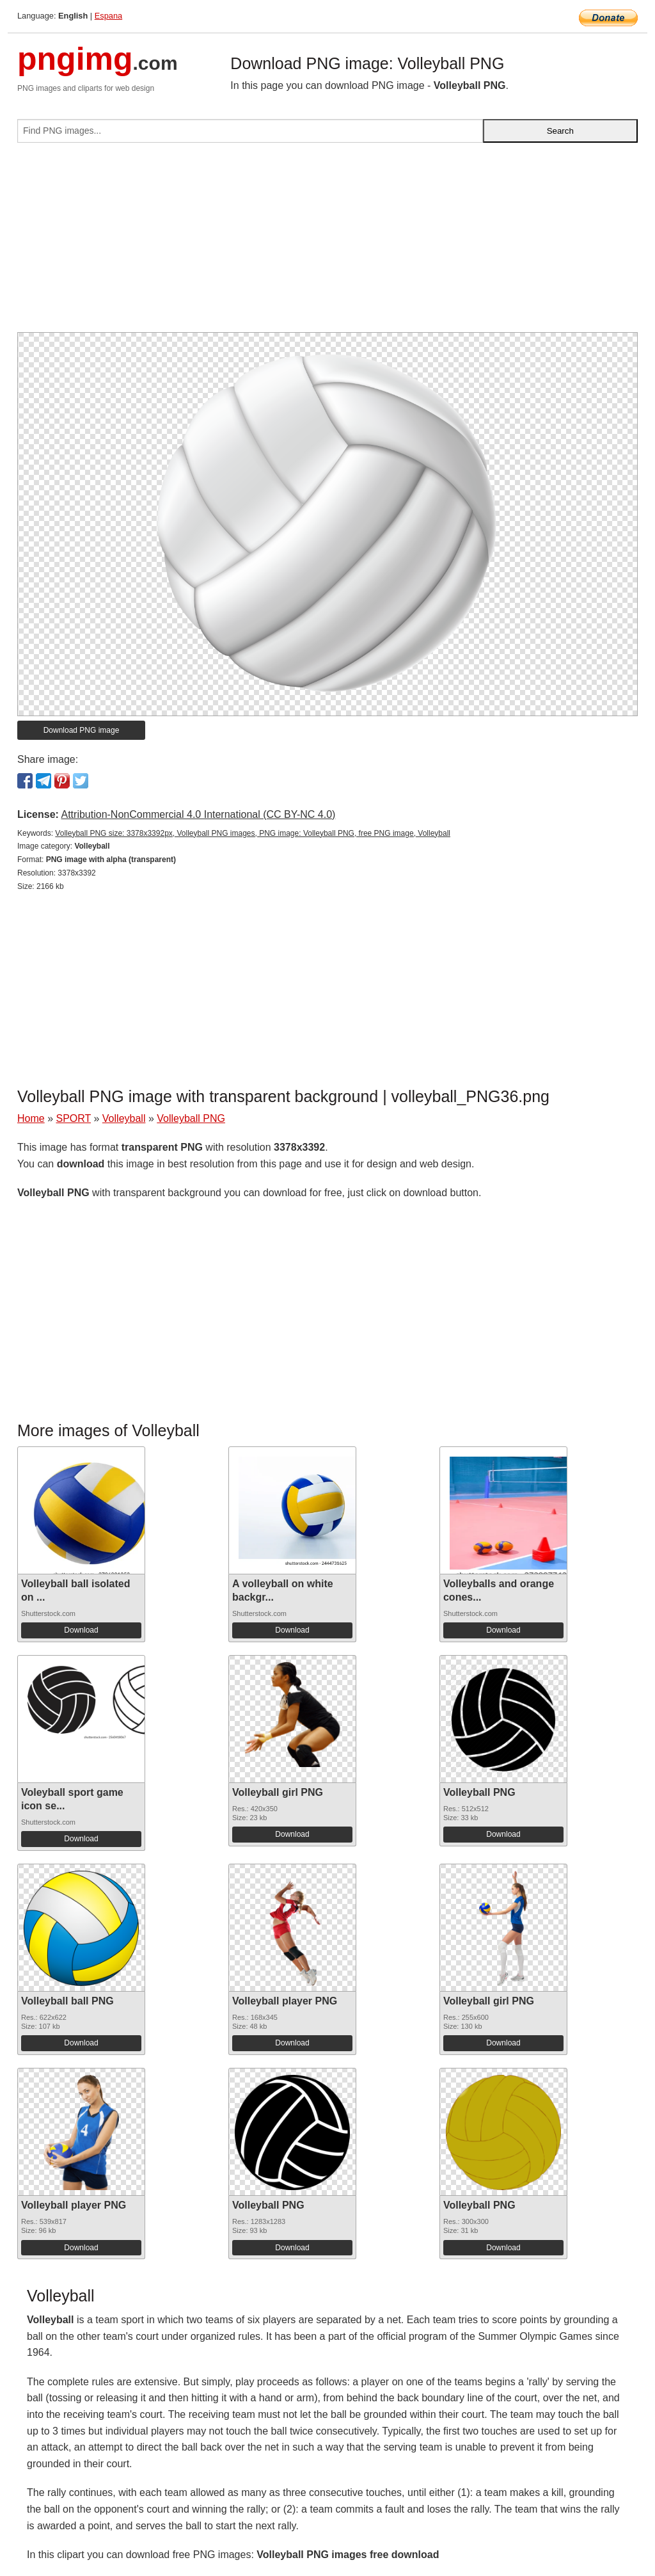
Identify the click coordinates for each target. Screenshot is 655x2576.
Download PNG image (81, 730)
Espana (108, 15)
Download (81, 1630)
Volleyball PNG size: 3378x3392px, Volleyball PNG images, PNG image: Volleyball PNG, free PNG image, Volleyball (252, 833)
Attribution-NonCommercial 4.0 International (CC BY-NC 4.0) (198, 814)
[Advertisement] (327, 242)
